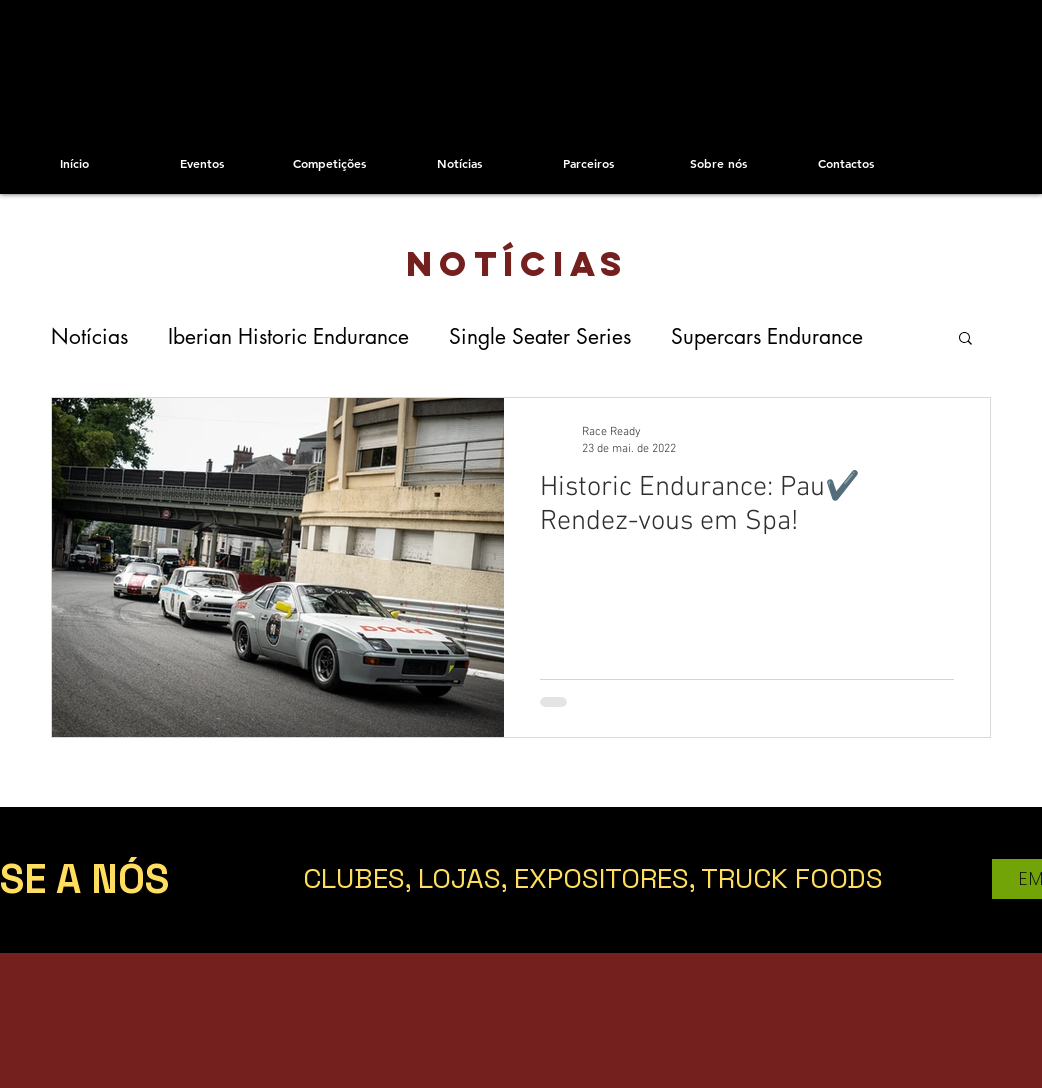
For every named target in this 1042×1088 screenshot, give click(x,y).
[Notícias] (459, 163)
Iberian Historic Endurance (288, 337)
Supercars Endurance (767, 337)
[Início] (74, 163)
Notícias (89, 337)
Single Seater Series (540, 337)
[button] (965, 339)
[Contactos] (845, 163)
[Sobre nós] (718, 163)
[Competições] (329, 163)
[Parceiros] (588, 163)
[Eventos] (201, 163)
